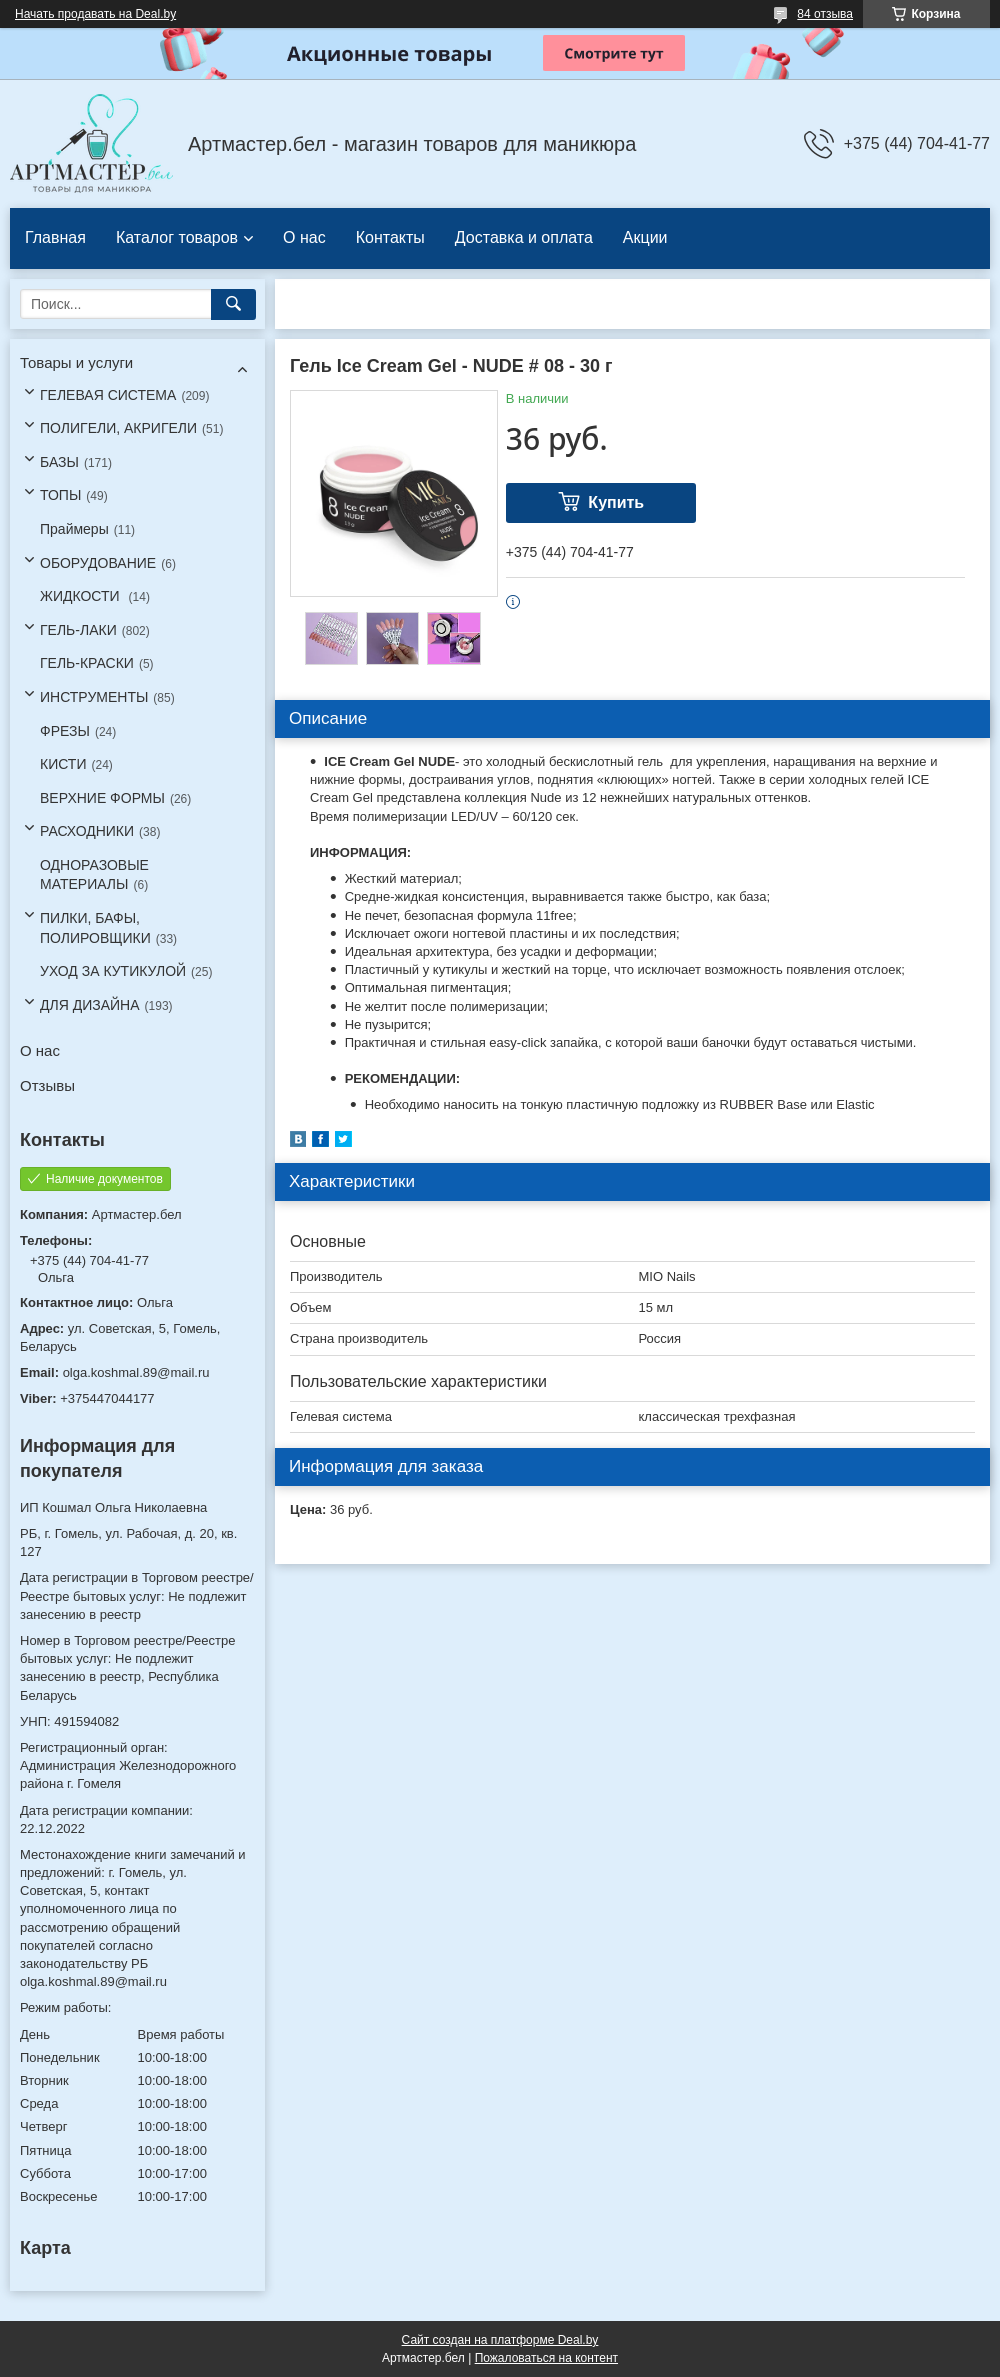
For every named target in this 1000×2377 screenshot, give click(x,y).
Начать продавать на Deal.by (95, 14)
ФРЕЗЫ (65, 731)
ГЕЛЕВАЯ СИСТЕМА (108, 395)
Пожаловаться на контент (546, 2358)
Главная (55, 237)
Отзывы (47, 1085)
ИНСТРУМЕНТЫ (94, 697)
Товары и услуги (76, 362)
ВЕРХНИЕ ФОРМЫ (102, 798)
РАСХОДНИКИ (87, 831)
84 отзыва (825, 14)
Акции (645, 237)
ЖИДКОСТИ (82, 596)
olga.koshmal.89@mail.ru (136, 1372)
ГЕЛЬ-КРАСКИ (87, 663)
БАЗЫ (59, 462)
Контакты (390, 237)
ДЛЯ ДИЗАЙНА (90, 1005)
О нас (304, 237)
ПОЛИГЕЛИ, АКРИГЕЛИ (118, 428)
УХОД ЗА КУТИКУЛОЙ (113, 971)
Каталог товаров (177, 237)
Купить (616, 502)
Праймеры (74, 529)
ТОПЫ (60, 495)
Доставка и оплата (524, 237)
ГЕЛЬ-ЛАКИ (78, 630)
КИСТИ (63, 764)
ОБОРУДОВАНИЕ (98, 563)
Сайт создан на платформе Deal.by (500, 2340)
